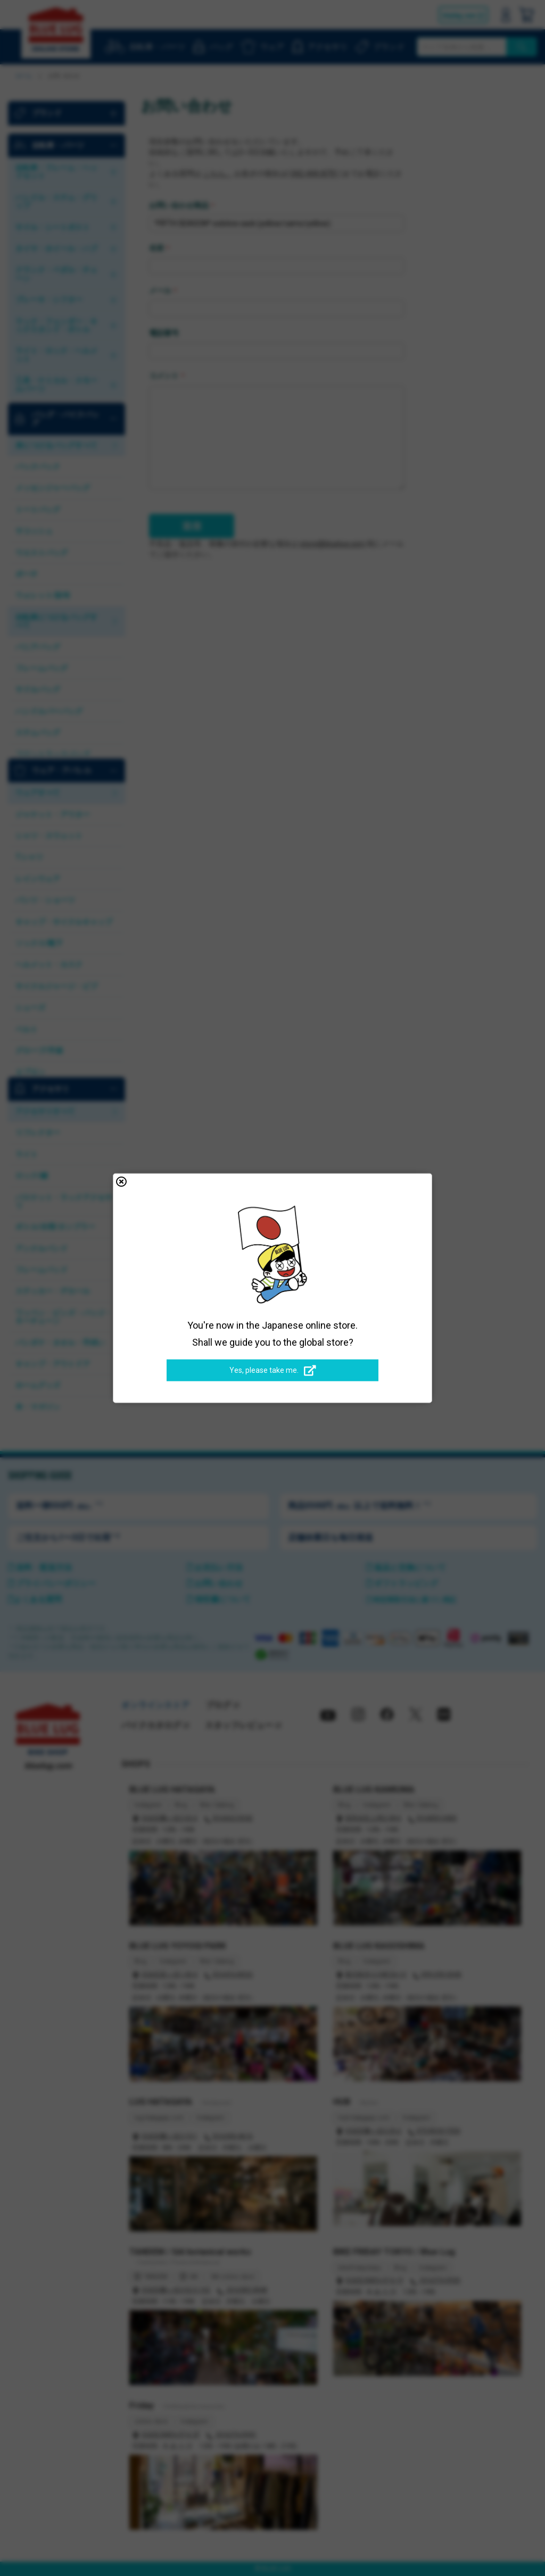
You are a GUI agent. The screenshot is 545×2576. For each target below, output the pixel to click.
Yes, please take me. (272, 1370)
